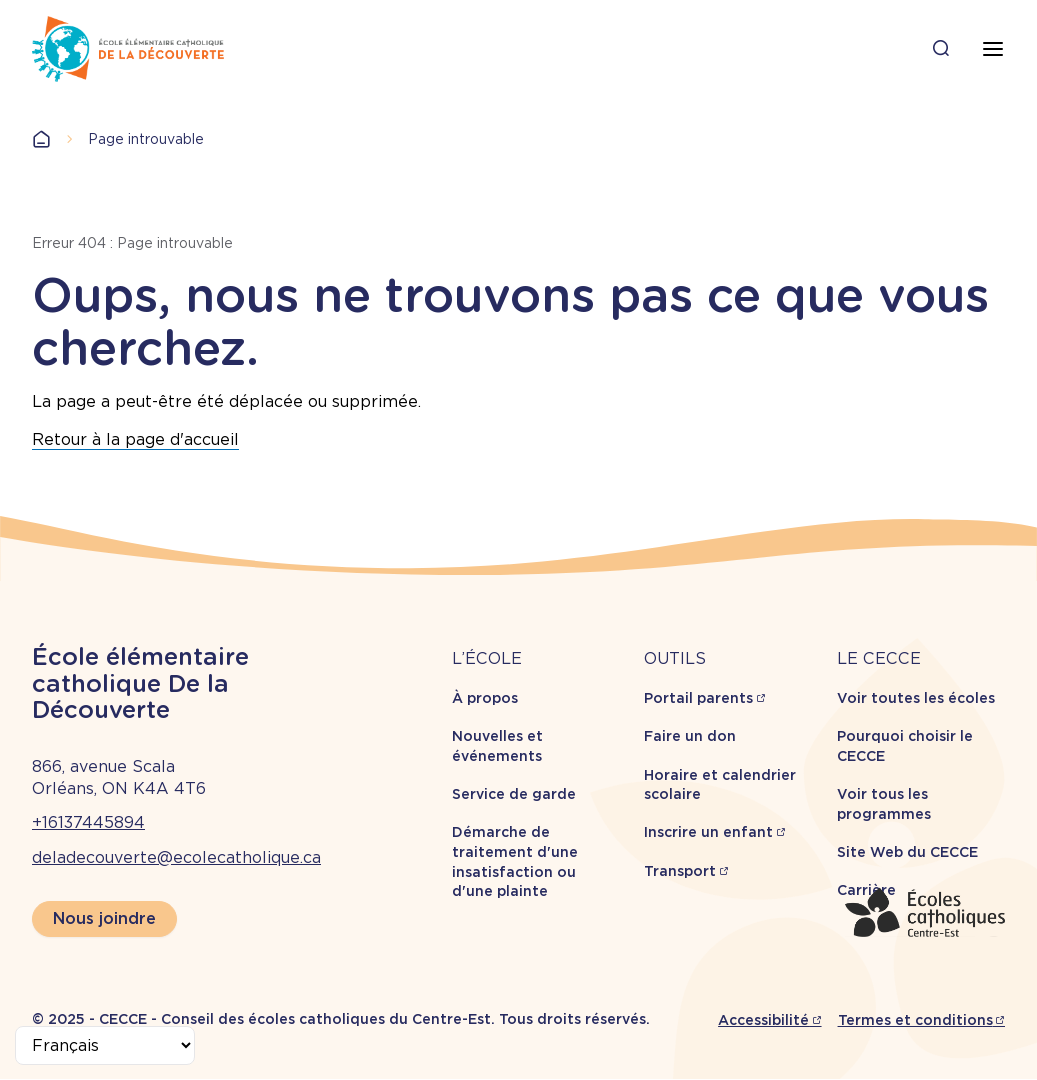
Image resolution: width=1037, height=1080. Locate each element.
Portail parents (698, 698)
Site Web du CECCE (907, 852)
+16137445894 (88, 822)
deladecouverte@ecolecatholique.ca (176, 857)
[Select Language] (105, 1045)
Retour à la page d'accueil (135, 439)
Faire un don (690, 736)
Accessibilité (763, 1020)
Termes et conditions (915, 1020)
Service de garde (514, 794)
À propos (485, 698)
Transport (680, 871)
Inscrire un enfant (708, 832)
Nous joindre (104, 918)
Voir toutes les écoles (916, 698)
